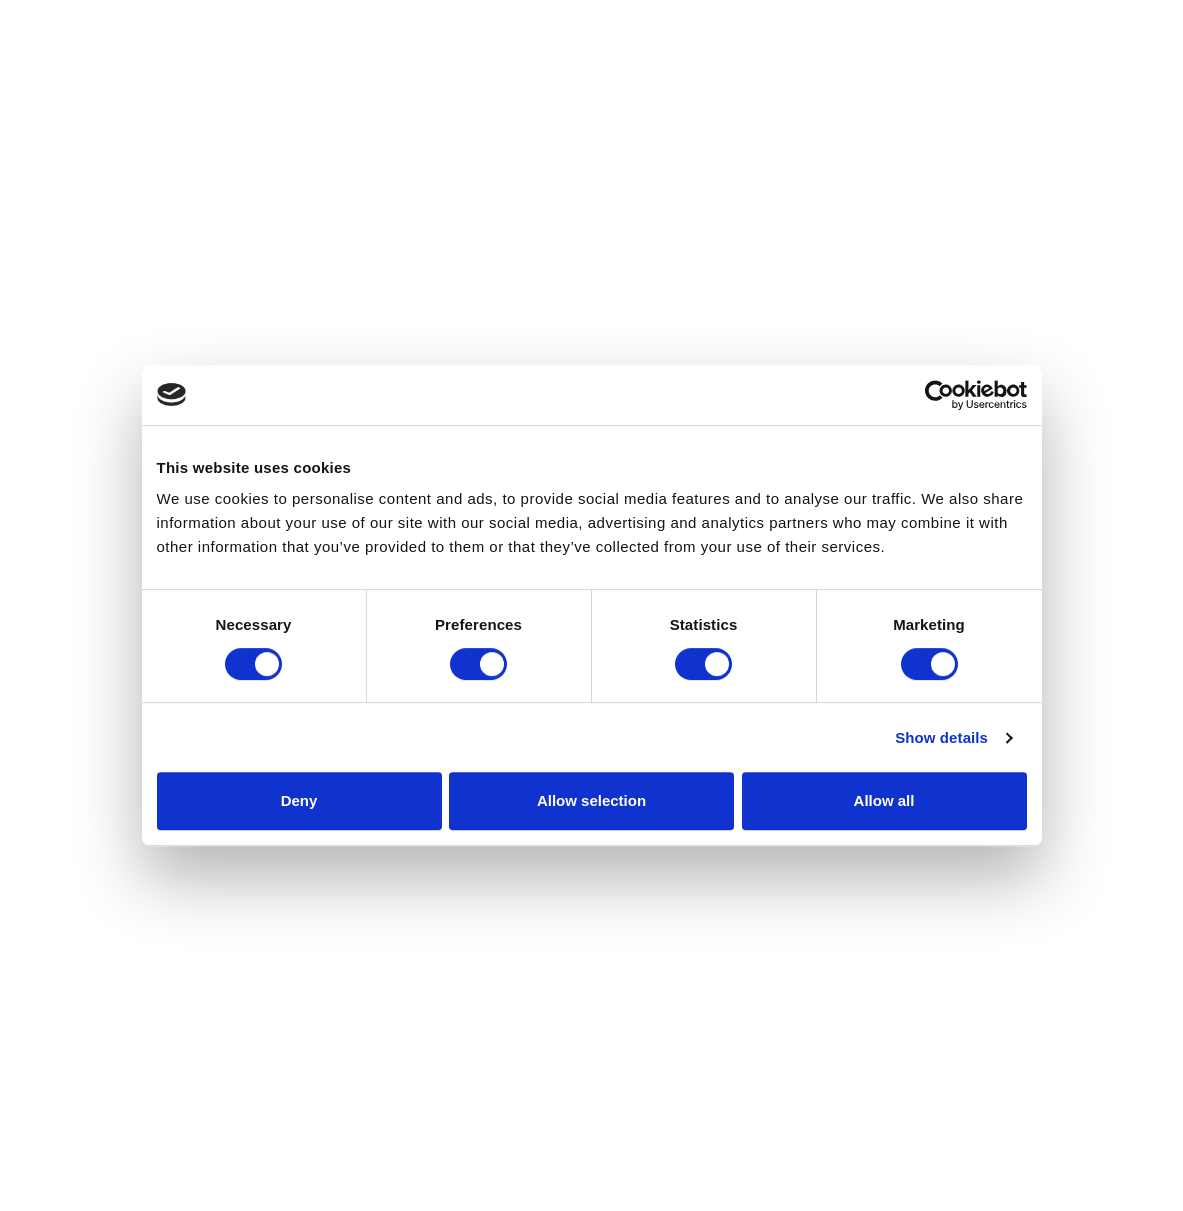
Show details (941, 737)
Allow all (884, 800)
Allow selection (591, 800)
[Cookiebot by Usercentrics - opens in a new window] (939, 395)
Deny (299, 800)
